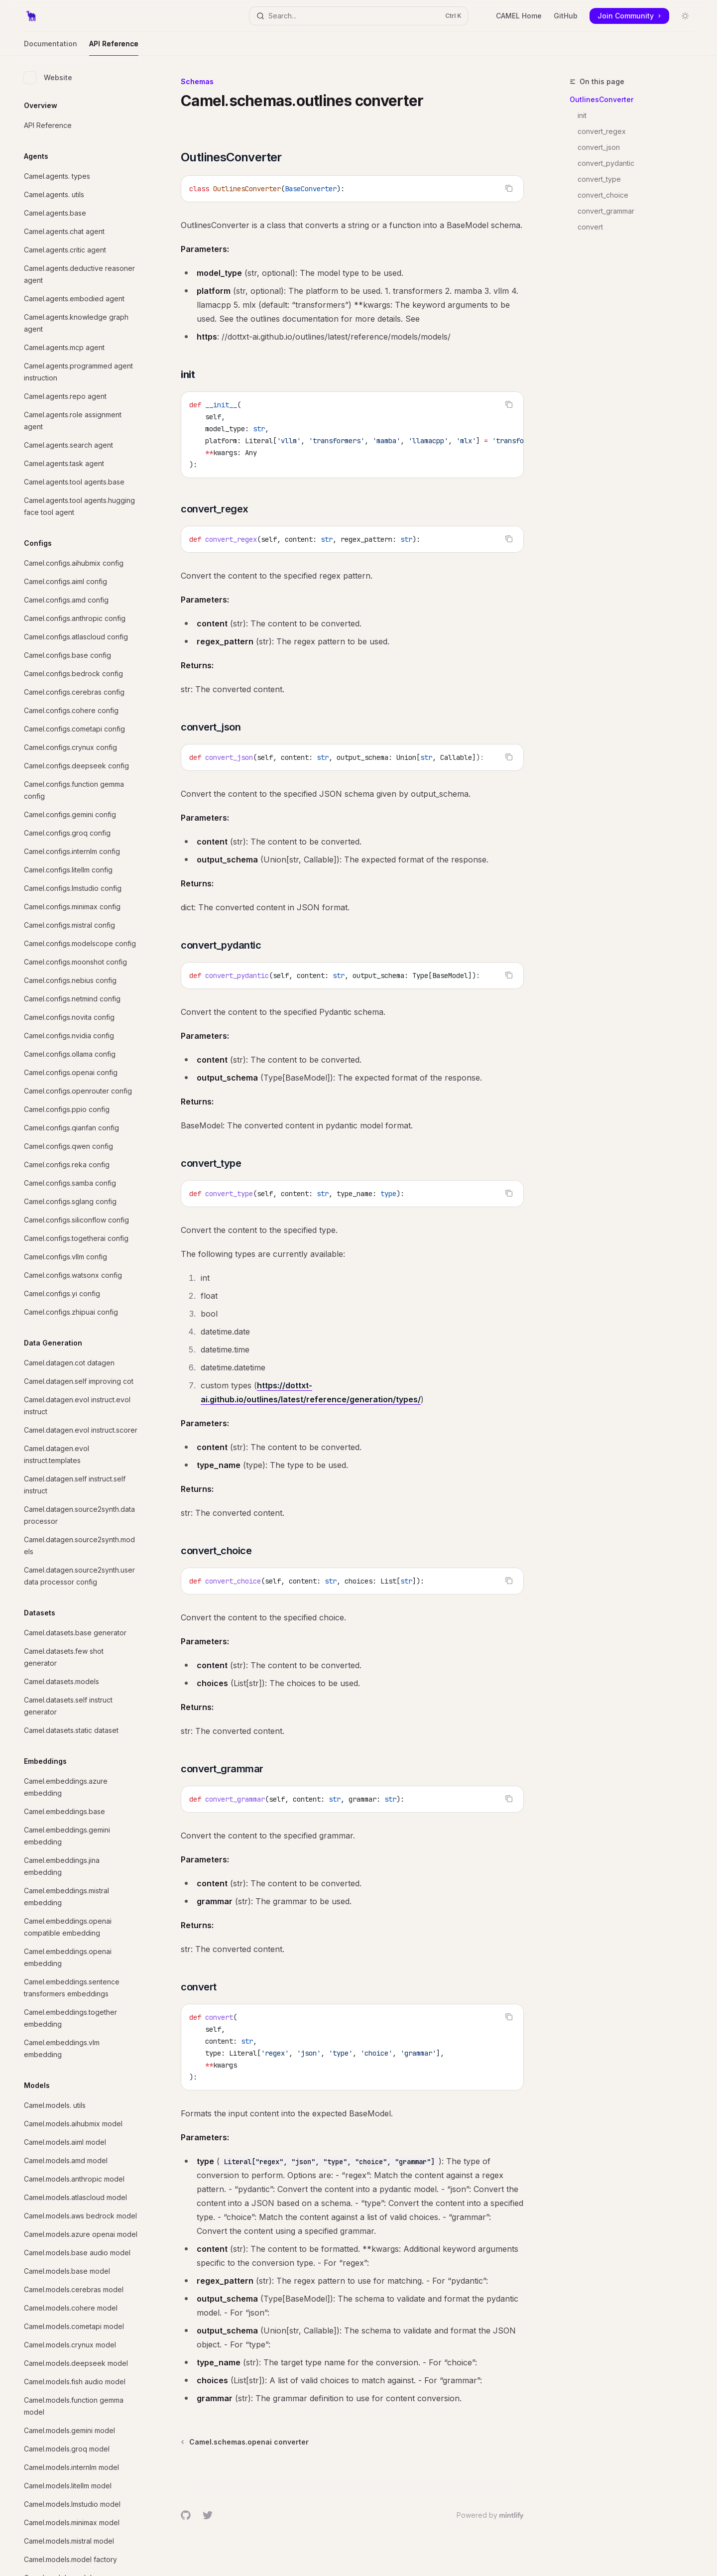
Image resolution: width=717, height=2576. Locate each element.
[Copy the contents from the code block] (508, 188)
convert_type (599, 179)
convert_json (599, 147)
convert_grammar (606, 211)
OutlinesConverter (601, 99)
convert (590, 227)
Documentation (50, 47)
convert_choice (603, 195)
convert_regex (602, 131)
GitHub (566, 15)
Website (48, 78)
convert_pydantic (606, 163)
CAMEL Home (519, 15)
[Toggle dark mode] (685, 16)
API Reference (113, 47)
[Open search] (358, 16)
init (582, 115)
